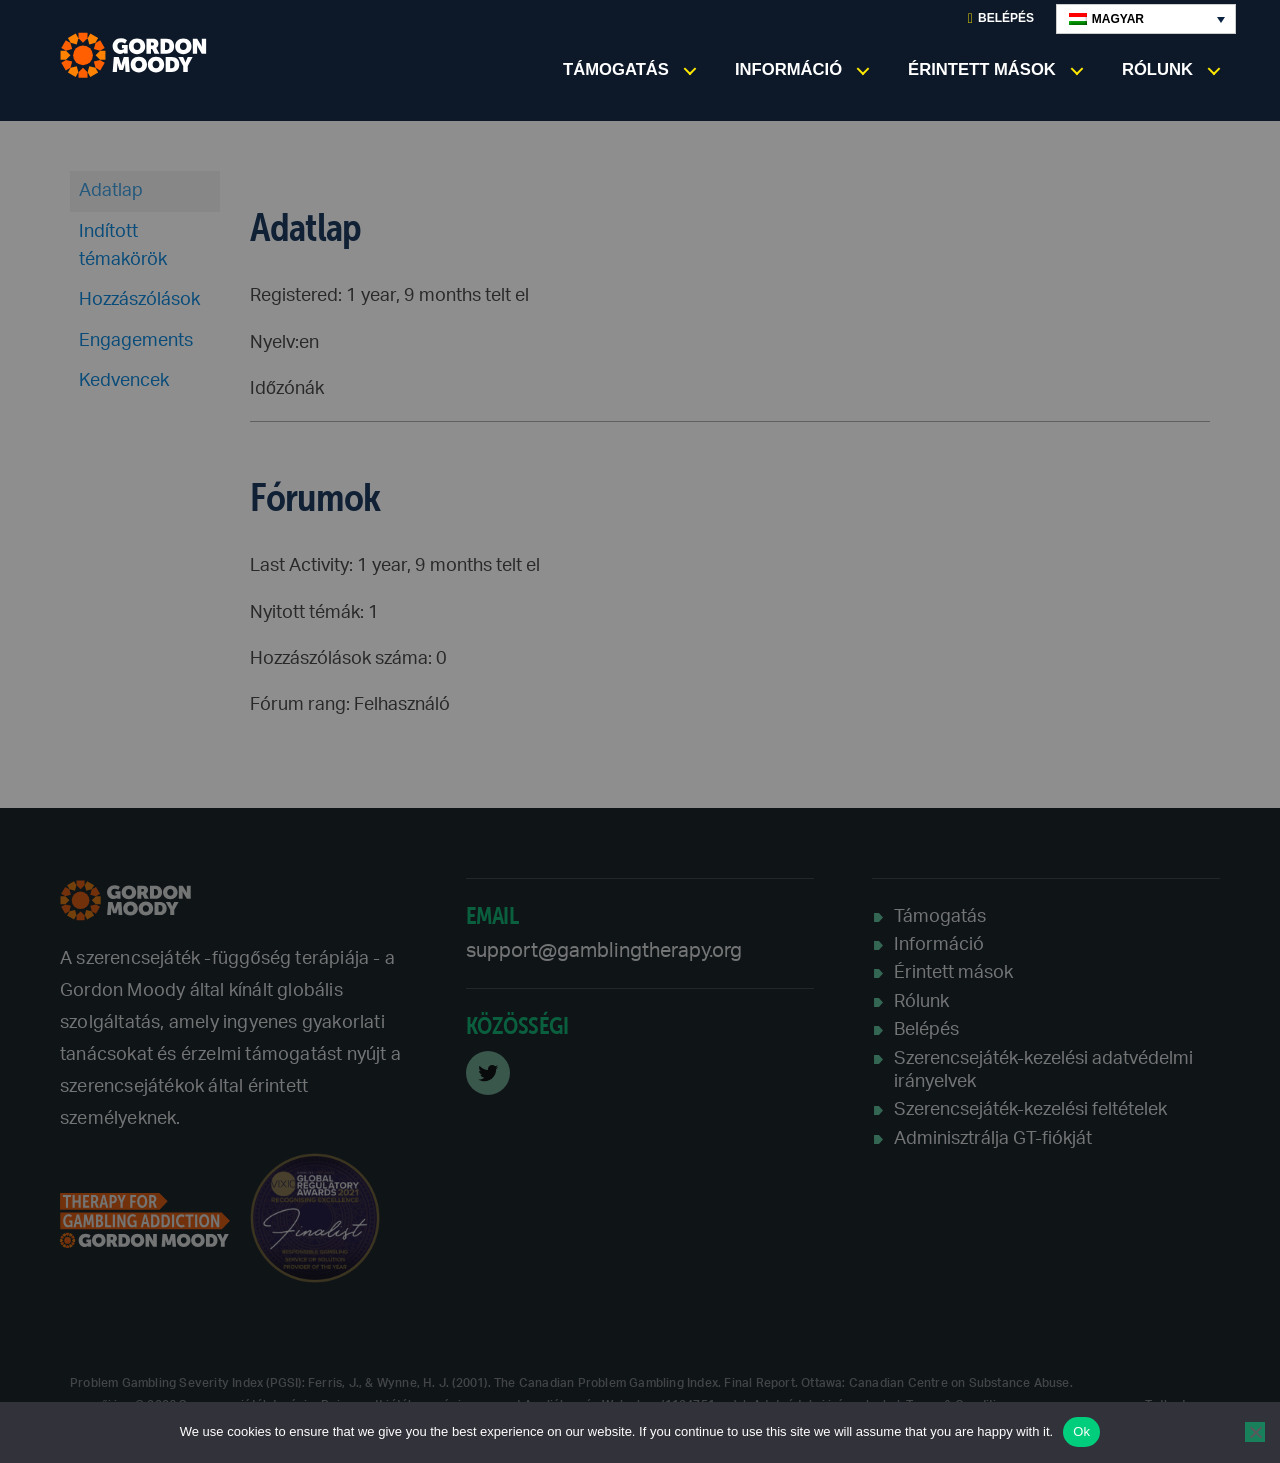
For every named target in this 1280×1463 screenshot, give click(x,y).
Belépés (1001, 18)
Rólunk (1157, 69)
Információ (788, 69)
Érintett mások (982, 69)
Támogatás (616, 69)
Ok (1081, 1431)
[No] (1255, 1432)
